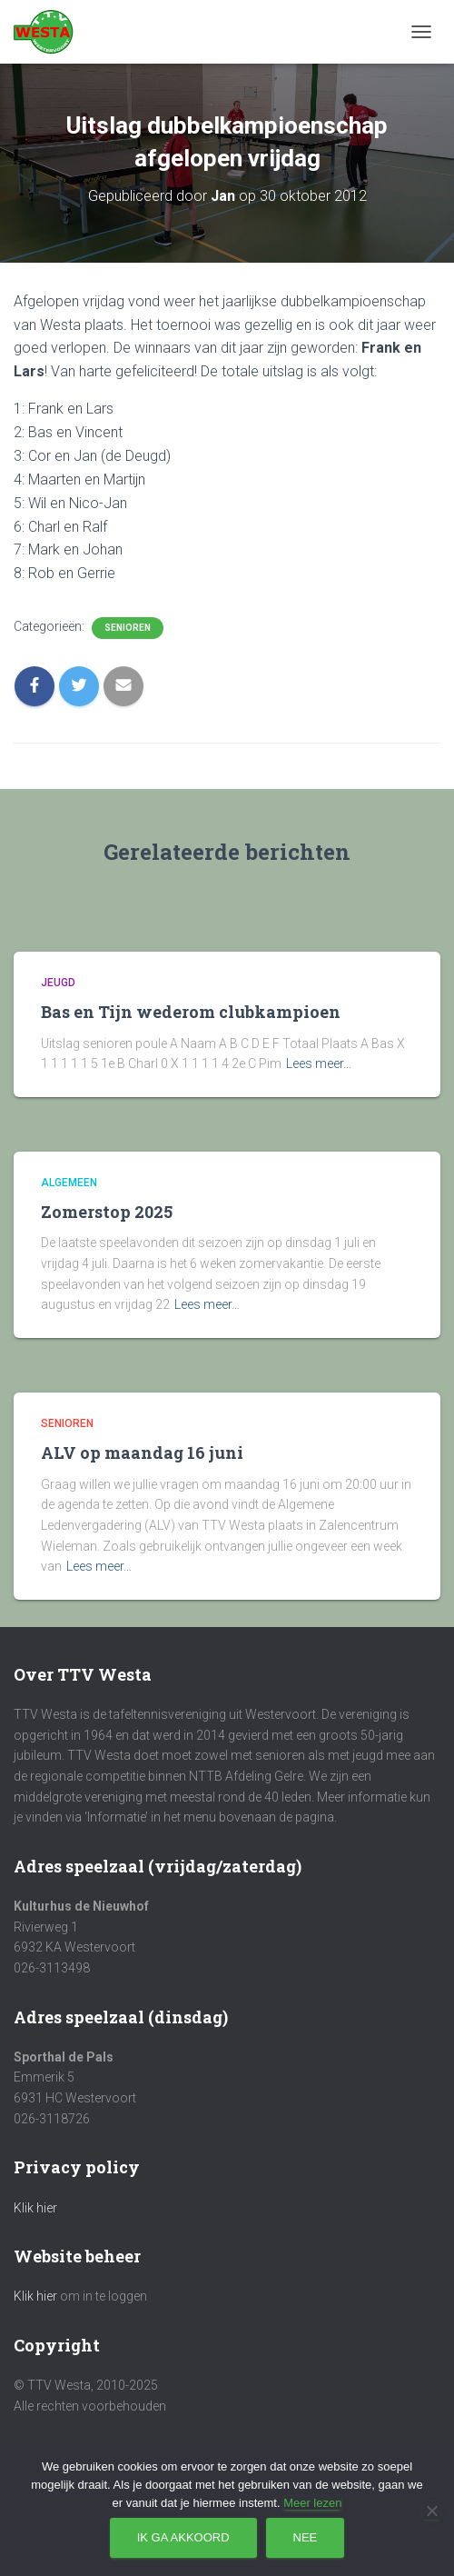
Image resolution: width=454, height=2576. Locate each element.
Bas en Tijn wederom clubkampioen (190, 1012)
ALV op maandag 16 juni (142, 1452)
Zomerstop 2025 (107, 1212)
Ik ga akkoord (183, 2537)
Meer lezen (312, 2503)
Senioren (127, 628)
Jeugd (58, 982)
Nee (305, 2537)
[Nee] (431, 2510)
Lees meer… (318, 1063)
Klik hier (35, 2208)
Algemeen (69, 1182)
